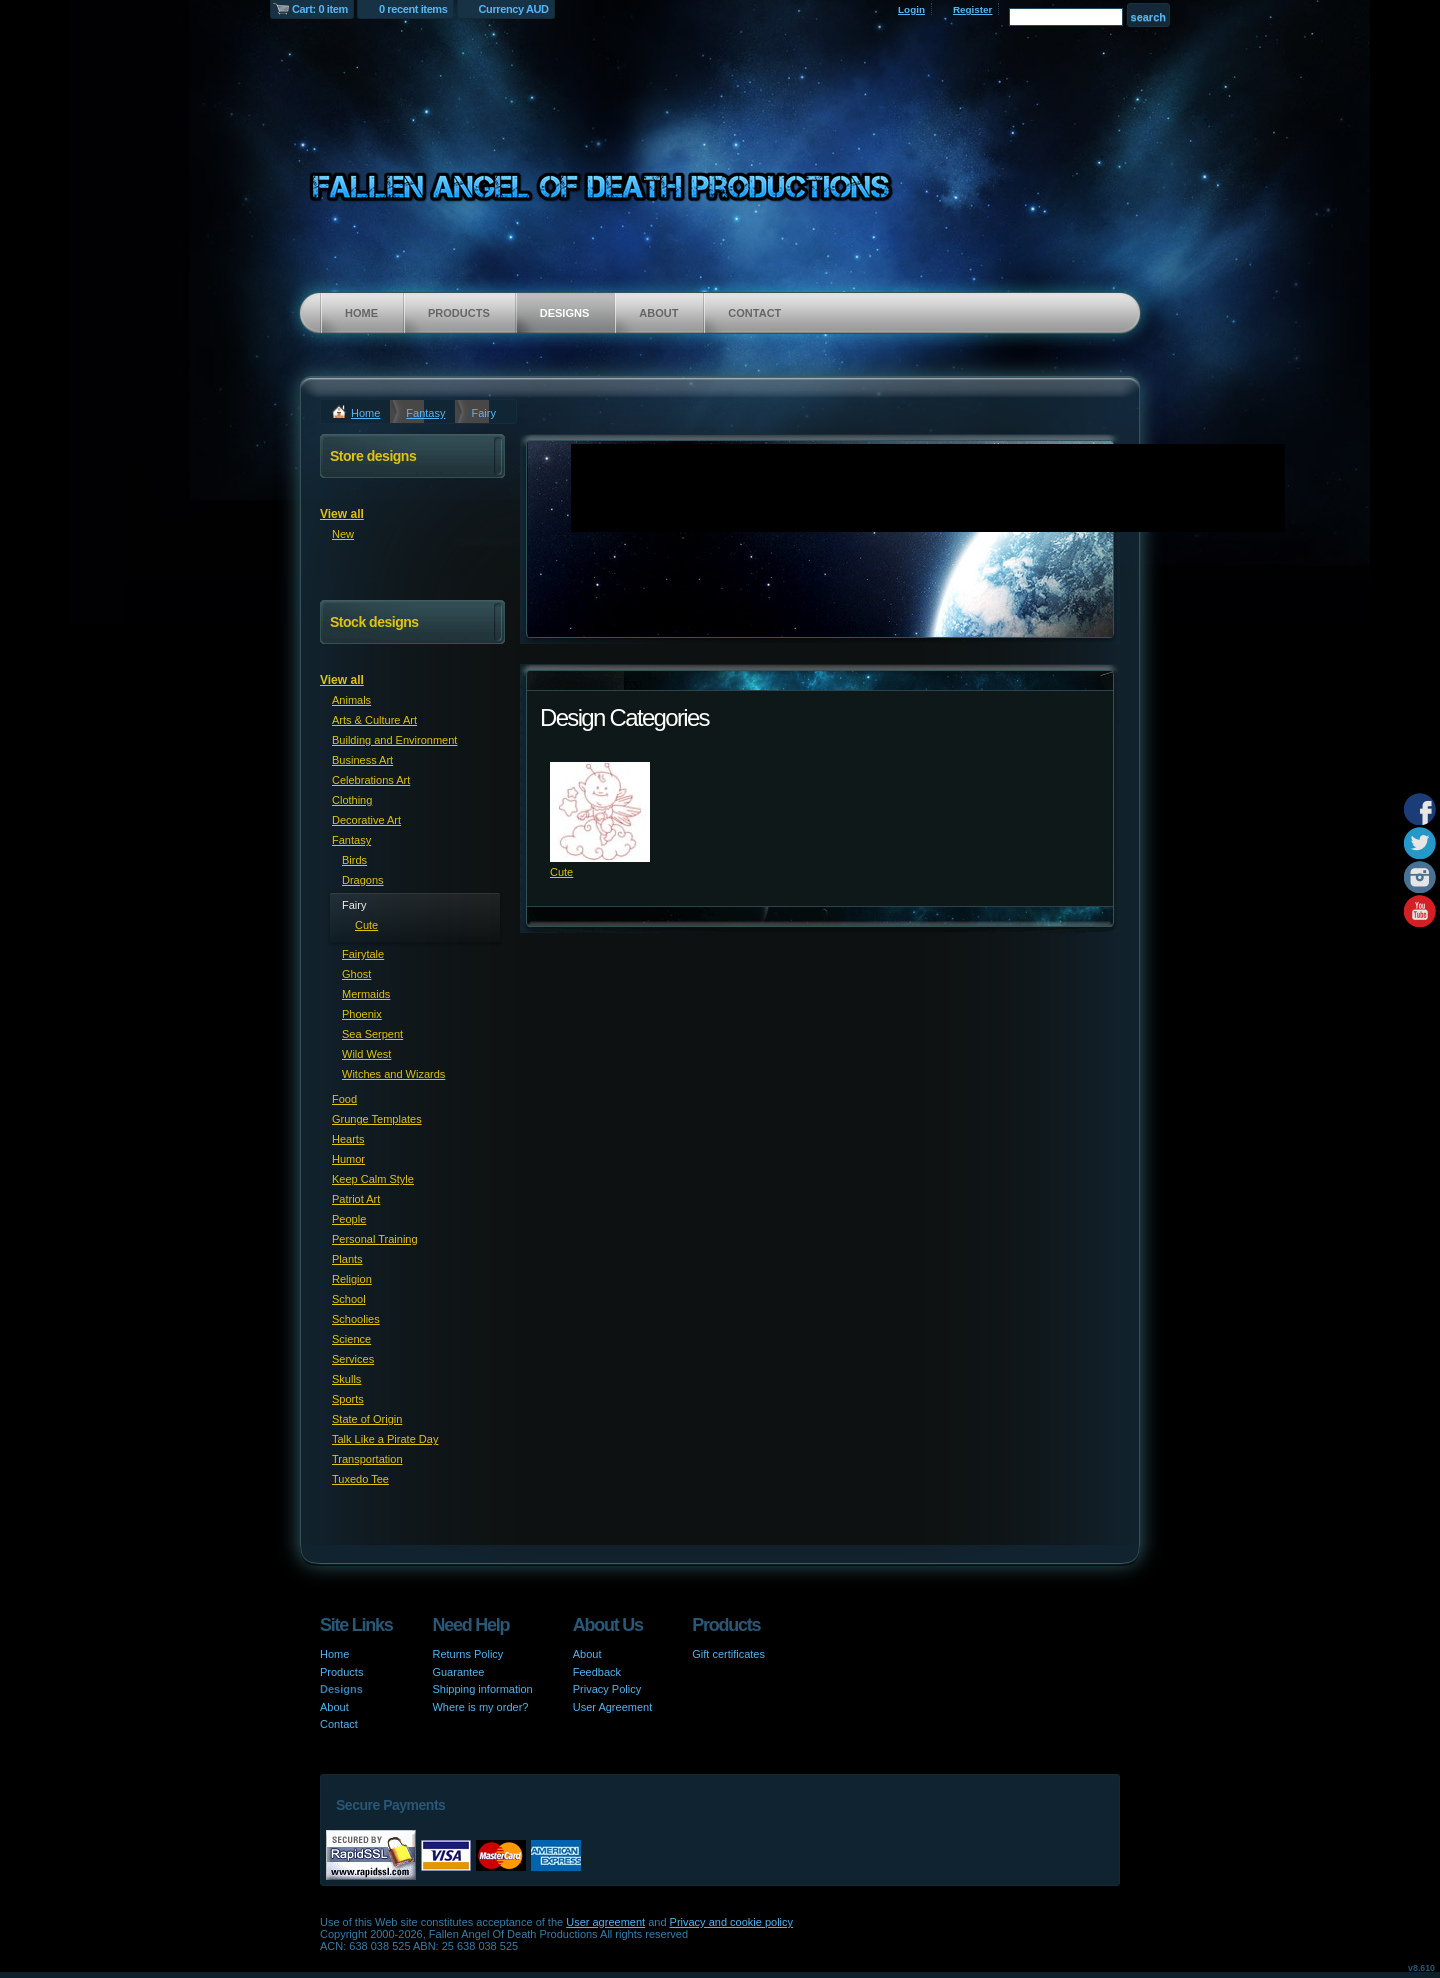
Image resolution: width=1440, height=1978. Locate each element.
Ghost (356, 974)
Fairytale (363, 954)
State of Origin (367, 1419)
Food (344, 1099)
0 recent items (413, 9)
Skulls (346, 1379)
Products (459, 313)
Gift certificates (728, 1654)
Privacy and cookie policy (732, 1922)
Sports (348, 1399)
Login (911, 9)
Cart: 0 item (320, 9)
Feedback (597, 1672)
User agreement (605, 1922)
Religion (352, 1279)
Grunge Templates (377, 1119)
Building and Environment (394, 740)
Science (351, 1339)
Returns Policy (467, 1654)
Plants (347, 1259)
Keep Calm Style (373, 1179)
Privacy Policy (607, 1689)
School (349, 1299)
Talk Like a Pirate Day (385, 1439)
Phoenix (362, 1014)
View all (342, 514)
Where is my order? (480, 1707)
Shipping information (482, 1689)
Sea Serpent (372, 1034)
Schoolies (356, 1319)
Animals (351, 700)
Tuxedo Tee (360, 1479)
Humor (348, 1159)
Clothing (352, 800)
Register (973, 9)
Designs (565, 313)
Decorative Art (366, 820)
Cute (561, 872)
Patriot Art (356, 1199)
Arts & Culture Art (374, 720)
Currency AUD (514, 9)
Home (361, 313)
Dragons (363, 880)
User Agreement (612, 1707)
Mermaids (366, 994)
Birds (354, 860)
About (658, 313)
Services (353, 1359)
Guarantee (458, 1672)
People (349, 1219)
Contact (754, 313)
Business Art (362, 760)
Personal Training (375, 1239)
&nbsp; (600, 812)
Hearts (348, 1139)
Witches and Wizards (393, 1074)
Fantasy (425, 413)
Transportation (367, 1459)
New (343, 534)
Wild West (366, 1054)
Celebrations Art (371, 780)
